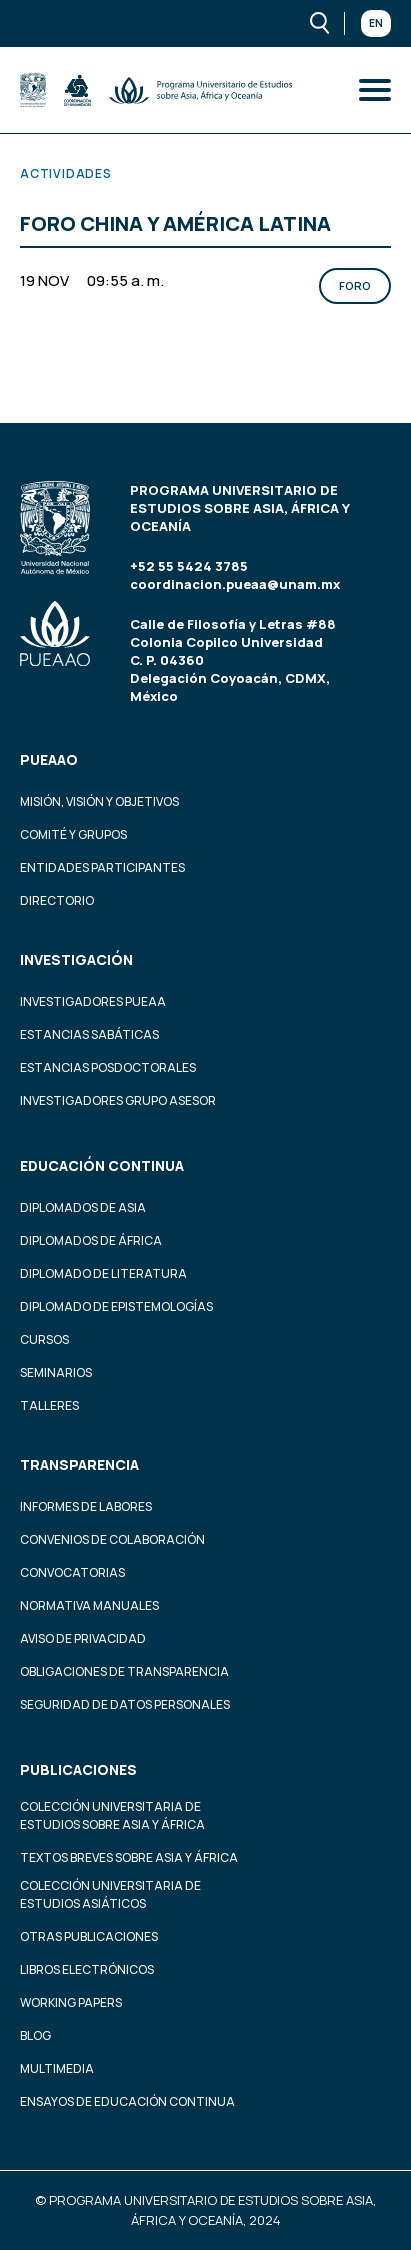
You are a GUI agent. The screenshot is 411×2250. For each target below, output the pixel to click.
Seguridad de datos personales (125, 1704)
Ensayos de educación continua (127, 2101)
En (376, 23)
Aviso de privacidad (83, 1638)
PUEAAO (49, 759)
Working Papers (71, 2002)
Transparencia (79, 1464)
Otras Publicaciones (89, 1936)
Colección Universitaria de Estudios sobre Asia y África (112, 1815)
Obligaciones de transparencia (124, 1671)
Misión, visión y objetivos (99, 801)
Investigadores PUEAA (93, 1001)
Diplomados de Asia (83, 1207)
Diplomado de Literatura (103, 1273)
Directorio (57, 900)
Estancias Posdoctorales (108, 1067)
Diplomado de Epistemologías (116, 1306)
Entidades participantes (102, 867)
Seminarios (56, 1372)
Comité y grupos (73, 834)
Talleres (49, 1405)
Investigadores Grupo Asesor (118, 1100)
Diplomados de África (91, 1240)
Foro (355, 285)
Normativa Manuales (89, 1605)
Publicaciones (78, 1769)
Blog (35, 2035)
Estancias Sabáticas (89, 1034)
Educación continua (102, 1165)
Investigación (76, 959)
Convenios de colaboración (112, 1539)
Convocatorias (72, 1572)
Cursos (44, 1339)
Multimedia (57, 2068)
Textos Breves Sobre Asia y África (129, 1857)
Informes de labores (86, 1506)
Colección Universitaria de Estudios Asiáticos (110, 1894)
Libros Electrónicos (87, 1969)
